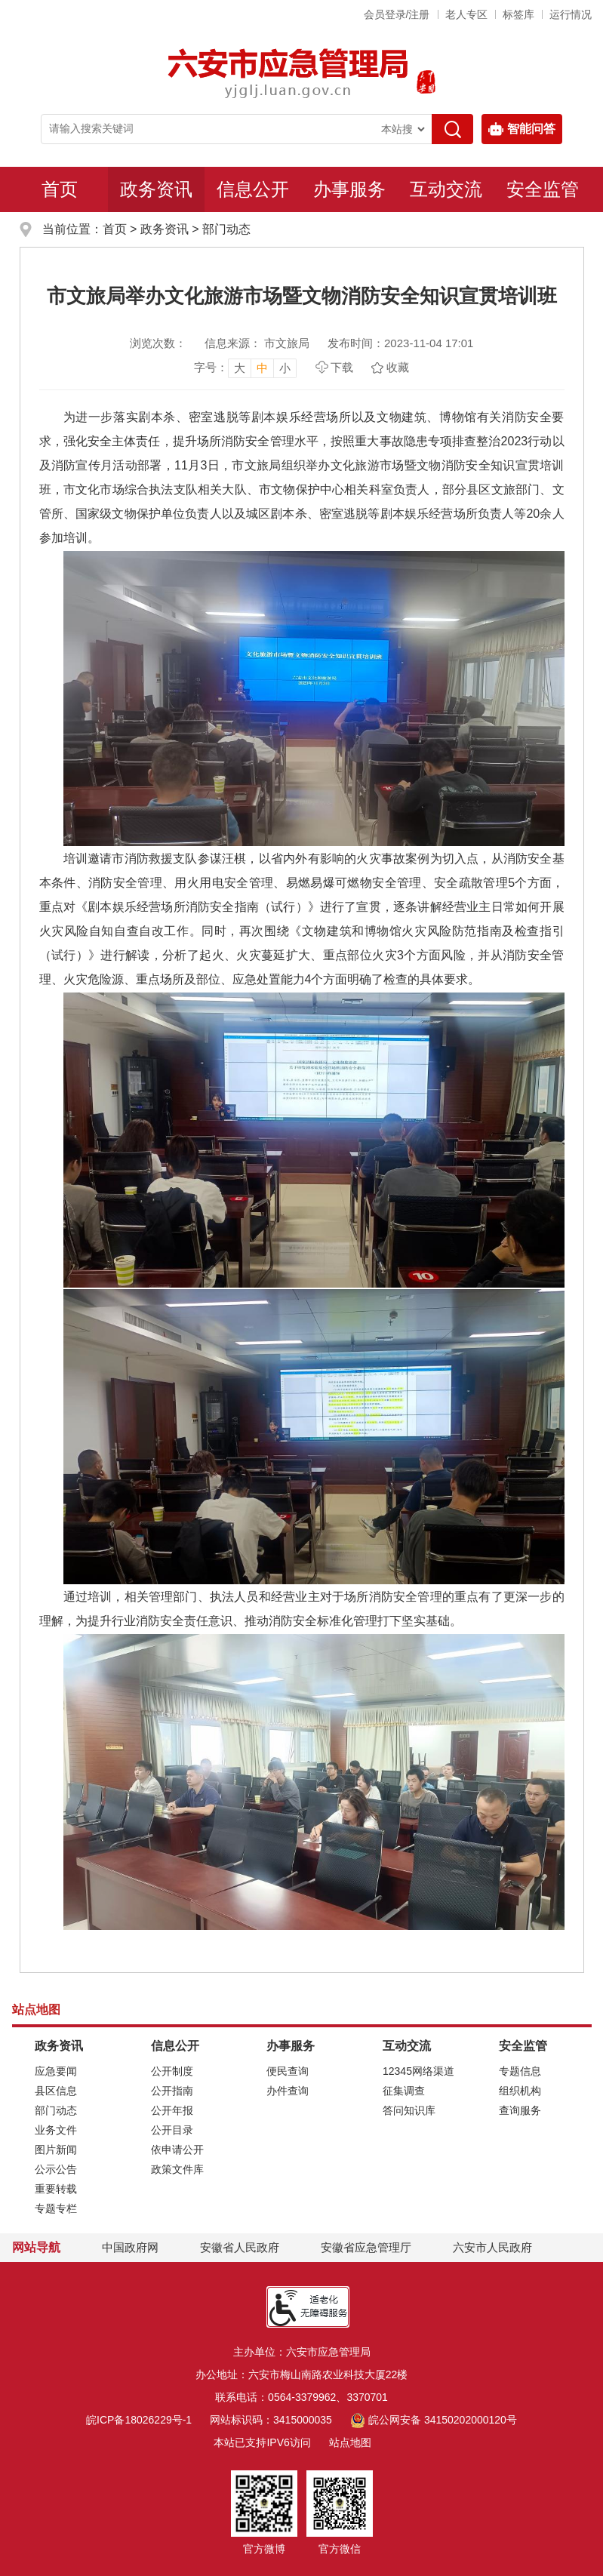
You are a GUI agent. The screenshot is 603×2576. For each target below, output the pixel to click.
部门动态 (226, 229)
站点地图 (350, 2442)
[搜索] (452, 129)
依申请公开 (177, 2150)
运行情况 (570, 14)
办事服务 (349, 189)
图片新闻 (56, 2150)
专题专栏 (56, 2208)
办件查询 (287, 2091)
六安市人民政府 (492, 2247)
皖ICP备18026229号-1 (139, 2420)
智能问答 (521, 129)
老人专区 (466, 14)
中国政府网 (130, 2247)
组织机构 (520, 2091)
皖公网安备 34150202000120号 (433, 2420)
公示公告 (56, 2169)
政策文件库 (177, 2169)
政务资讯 (156, 189)
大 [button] (239, 368)
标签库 (518, 14)
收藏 (397, 367)
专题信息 (520, 2071)
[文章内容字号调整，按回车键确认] (245, 367)
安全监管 (542, 189)
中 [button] (262, 368)
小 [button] (285, 368)
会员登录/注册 (397, 14)
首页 (60, 189)
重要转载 (56, 2189)
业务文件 (56, 2130)
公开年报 (172, 2110)
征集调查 (404, 2091)
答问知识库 (409, 2110)
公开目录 (172, 2130)
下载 (342, 367)
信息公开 (253, 189)
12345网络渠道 (418, 2071)
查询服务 (520, 2110)
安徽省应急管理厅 (366, 2247)
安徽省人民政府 (239, 2247)
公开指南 (172, 2091)
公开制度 (172, 2071)
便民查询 (287, 2071)
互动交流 (446, 189)
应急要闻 (56, 2071)
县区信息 (56, 2091)
